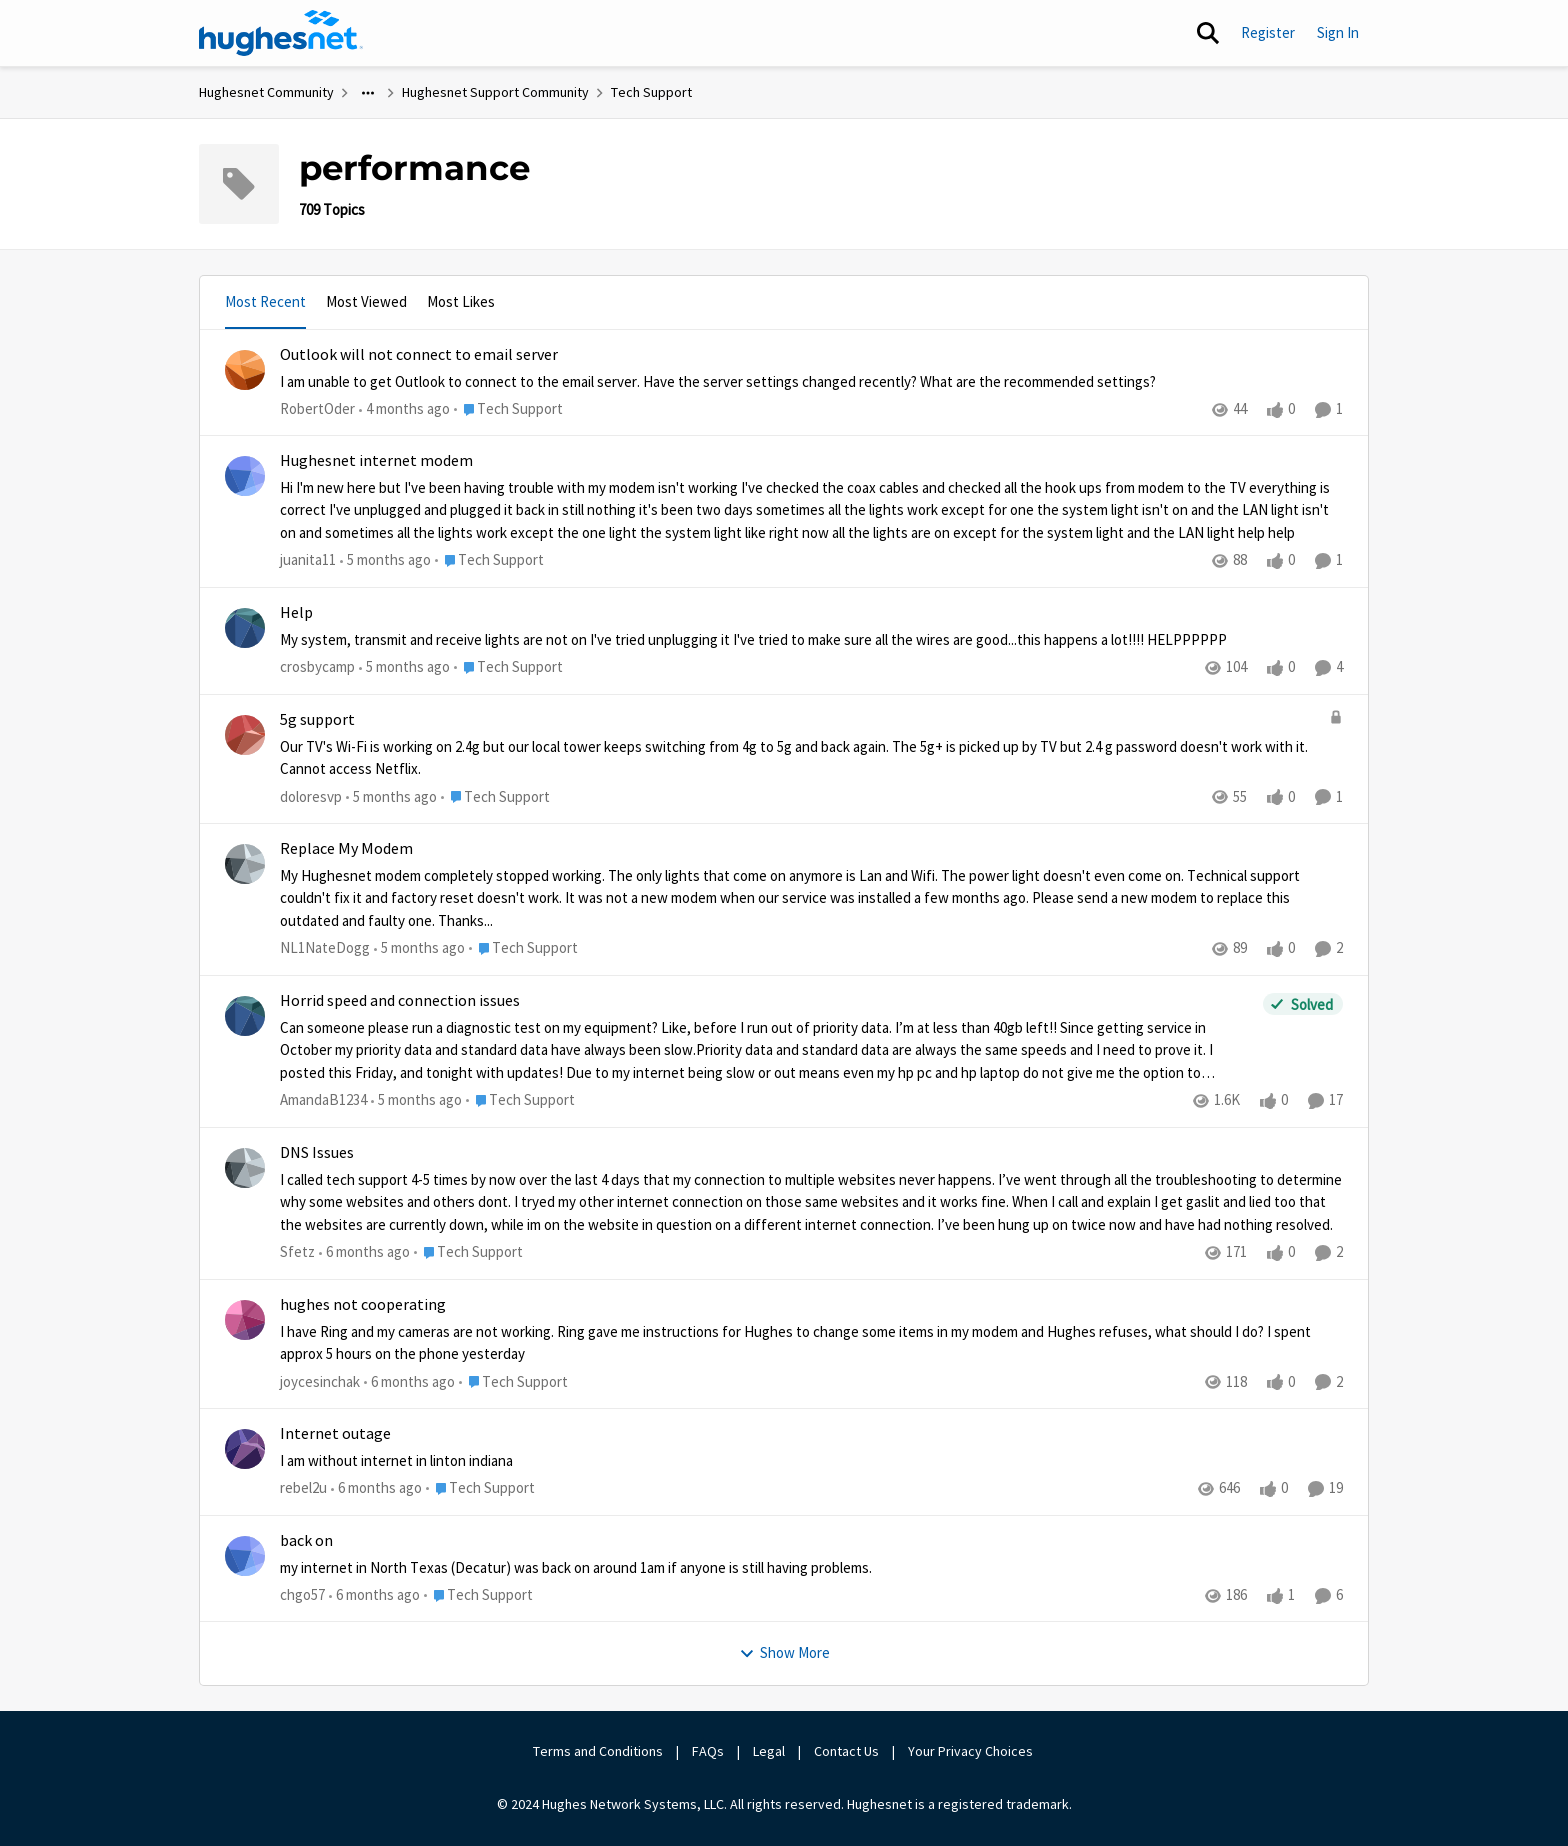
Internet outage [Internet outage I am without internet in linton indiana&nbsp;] (335, 1434)
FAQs (708, 1751)
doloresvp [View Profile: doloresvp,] (311, 796)
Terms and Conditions (598, 1751)
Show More (784, 1652)
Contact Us (846, 1751)
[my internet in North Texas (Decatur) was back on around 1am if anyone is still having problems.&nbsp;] (811, 1567)
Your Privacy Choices (972, 1751)
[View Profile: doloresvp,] (245, 735)
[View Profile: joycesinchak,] (245, 1320)
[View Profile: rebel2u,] (245, 1449)
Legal (769, 1751)
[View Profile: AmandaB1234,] (245, 1016)
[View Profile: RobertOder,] (245, 370)
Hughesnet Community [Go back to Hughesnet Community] (266, 92)
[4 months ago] (404, 409)
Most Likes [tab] (461, 301)
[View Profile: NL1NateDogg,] (245, 864)
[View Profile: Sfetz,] (245, 1168)
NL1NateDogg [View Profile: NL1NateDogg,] (325, 947)
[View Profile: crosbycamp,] (245, 628)
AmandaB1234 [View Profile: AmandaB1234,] (323, 1099)
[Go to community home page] (281, 33)
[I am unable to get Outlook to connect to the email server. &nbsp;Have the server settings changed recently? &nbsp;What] (811, 381)
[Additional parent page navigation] (368, 93)
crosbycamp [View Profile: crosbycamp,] (317, 666)
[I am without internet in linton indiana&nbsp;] (811, 1461)
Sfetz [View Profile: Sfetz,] (297, 1251)
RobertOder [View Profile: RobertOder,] (317, 408)
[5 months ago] (385, 561)
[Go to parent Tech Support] (508, 409)
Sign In (1338, 32)
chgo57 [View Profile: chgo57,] (302, 1594)
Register (1268, 32)
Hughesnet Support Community (495, 92)
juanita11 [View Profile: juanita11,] (308, 560)
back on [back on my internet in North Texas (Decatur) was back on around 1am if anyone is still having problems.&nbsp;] (306, 1541)
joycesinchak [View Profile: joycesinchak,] (320, 1380)
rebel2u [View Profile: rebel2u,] (303, 1487)
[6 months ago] (364, 1252)
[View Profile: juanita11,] (245, 476)
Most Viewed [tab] (366, 301)
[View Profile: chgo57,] (245, 1556)
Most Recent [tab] (265, 301)
